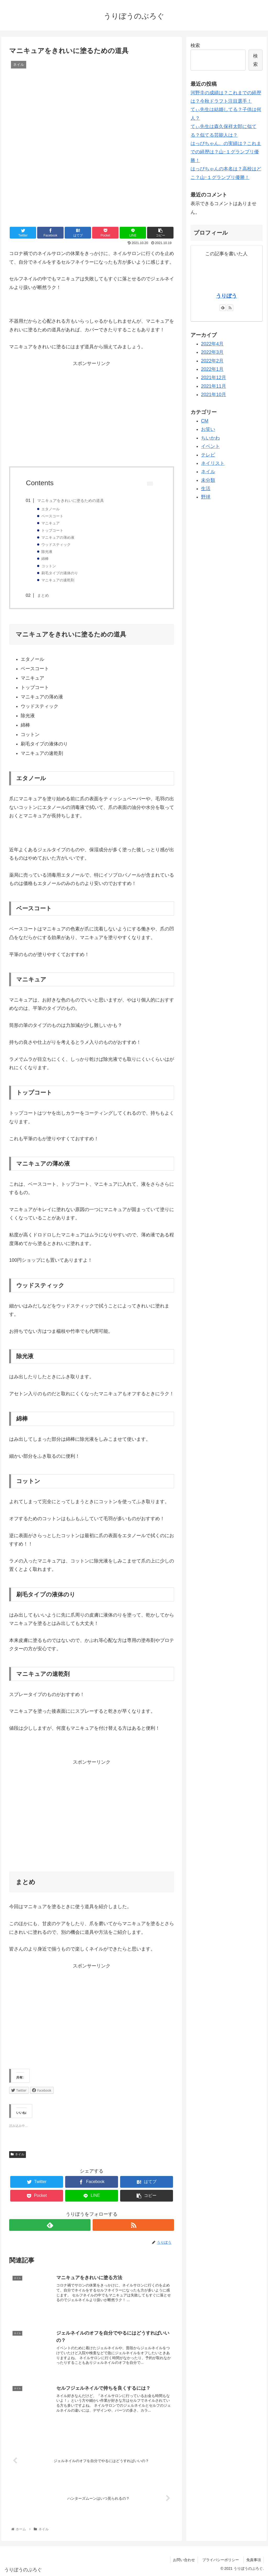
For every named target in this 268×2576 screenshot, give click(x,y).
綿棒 (45, 559)
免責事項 (253, 2560)
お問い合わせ (184, 2560)
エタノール (50, 509)
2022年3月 (212, 352)
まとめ (43, 595)
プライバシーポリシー (222, 2560)
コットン (48, 566)
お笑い (208, 429)
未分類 (208, 480)
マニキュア (50, 523)
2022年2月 (212, 360)
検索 (195, 45)
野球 (205, 497)
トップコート (52, 530)
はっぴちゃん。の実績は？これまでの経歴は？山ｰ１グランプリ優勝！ (226, 152)
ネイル (17, 2154)
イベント (210, 446)
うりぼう (226, 296)
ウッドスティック (56, 545)
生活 (205, 488)
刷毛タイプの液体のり (59, 573)
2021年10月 (213, 394)
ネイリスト (213, 463)
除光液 (46, 552)
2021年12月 (213, 377)
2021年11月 (213, 386)
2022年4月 (212, 343)
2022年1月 (212, 369)
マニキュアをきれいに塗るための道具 (70, 500)
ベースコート (52, 516)
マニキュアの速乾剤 (57, 580)
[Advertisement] (91, 412)
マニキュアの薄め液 (57, 538)
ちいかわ (210, 438)
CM (204, 421)
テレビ (208, 455)
